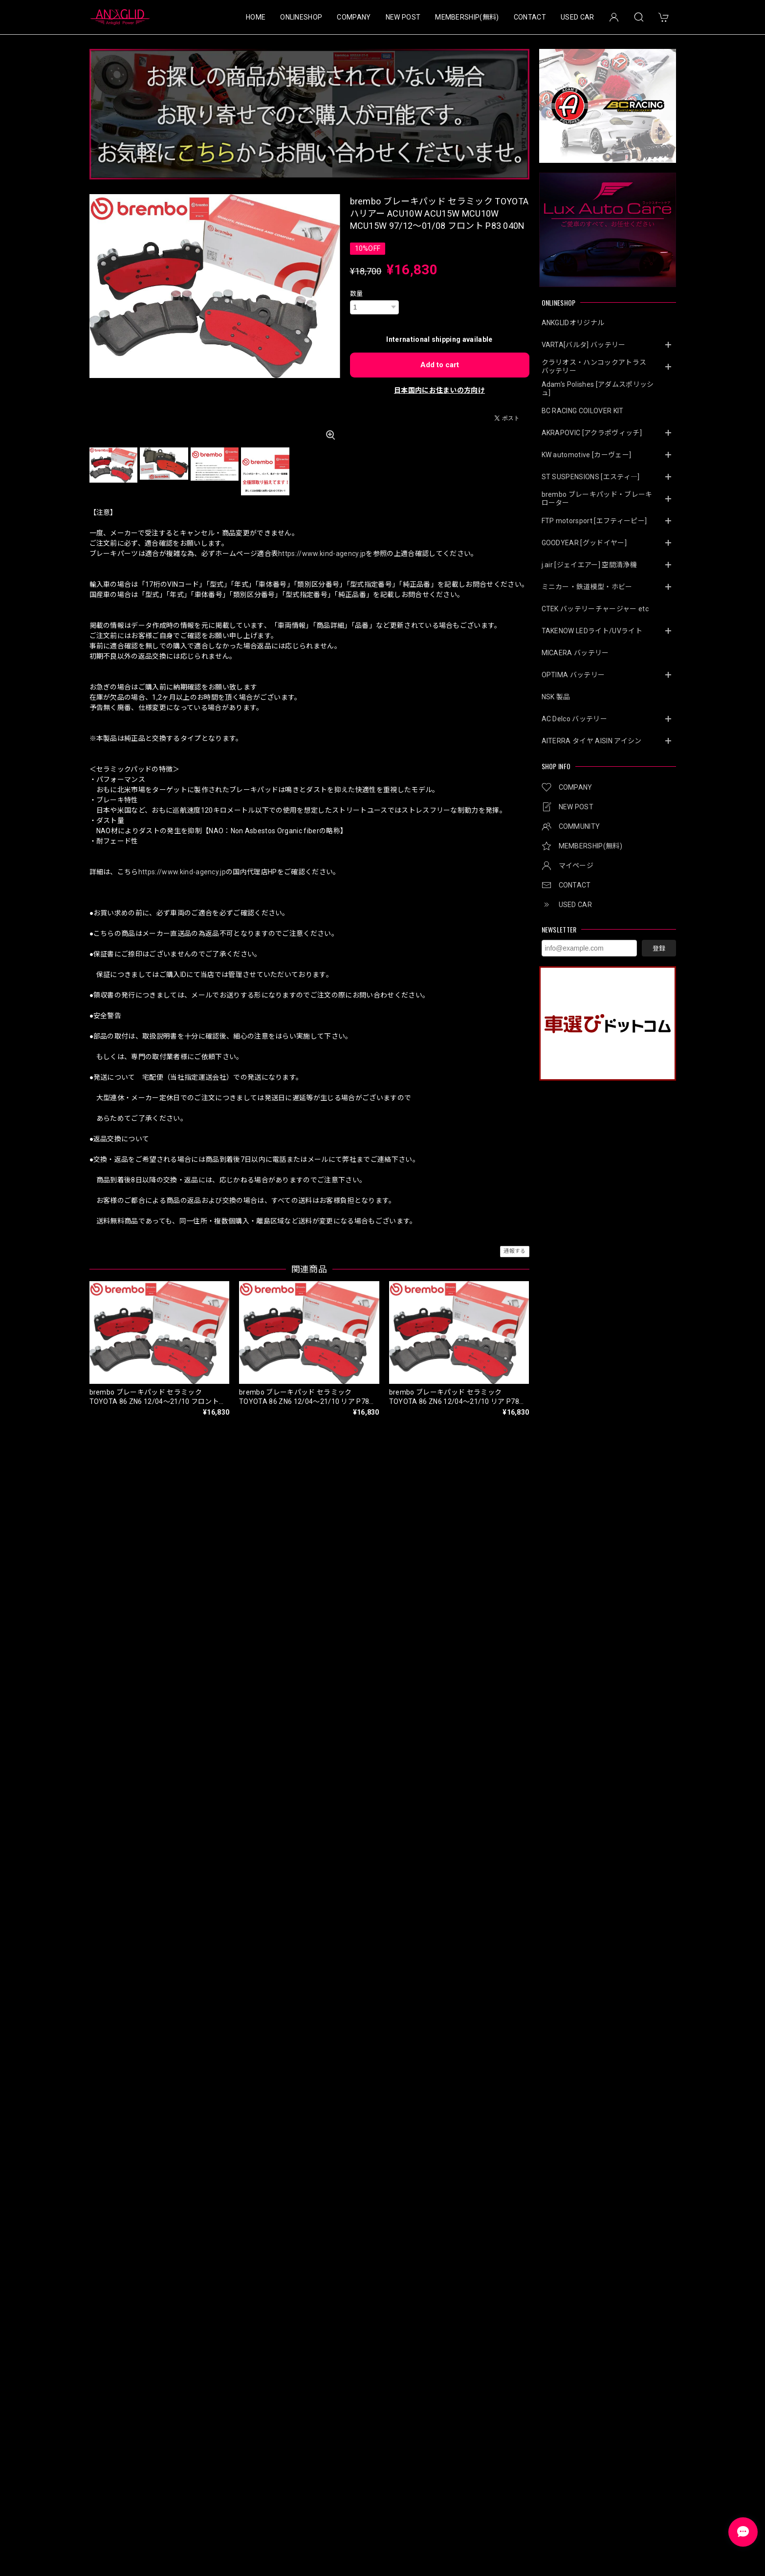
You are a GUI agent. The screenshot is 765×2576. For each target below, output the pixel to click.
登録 (659, 948)
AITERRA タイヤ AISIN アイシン (592, 741)
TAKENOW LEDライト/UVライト (592, 631)
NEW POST (403, 17)
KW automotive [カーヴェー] (587, 455)
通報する (514, 1251)
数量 (356, 293)
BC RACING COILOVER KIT (583, 411)
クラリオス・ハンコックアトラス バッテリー (598, 366)
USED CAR (577, 17)
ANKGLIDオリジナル (573, 323)
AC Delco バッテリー (574, 719)
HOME (255, 17)
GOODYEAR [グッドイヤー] (584, 543)
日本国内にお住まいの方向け (439, 390)
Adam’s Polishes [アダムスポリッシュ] (598, 388)
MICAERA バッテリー (575, 653)
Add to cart (439, 364)
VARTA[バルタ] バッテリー (584, 345)
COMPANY (354, 17)
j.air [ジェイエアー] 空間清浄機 (589, 565)
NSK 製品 (556, 697)
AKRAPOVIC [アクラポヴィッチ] (592, 433)
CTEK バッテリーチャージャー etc (595, 609)
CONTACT (530, 17)
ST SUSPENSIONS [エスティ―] (591, 477)
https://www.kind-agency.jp (322, 553)
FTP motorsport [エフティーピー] (594, 521)
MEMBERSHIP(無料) (467, 17)
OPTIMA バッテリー (573, 675)
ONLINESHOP (301, 17)
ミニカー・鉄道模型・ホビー (587, 587)
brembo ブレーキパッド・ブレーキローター (597, 498)
